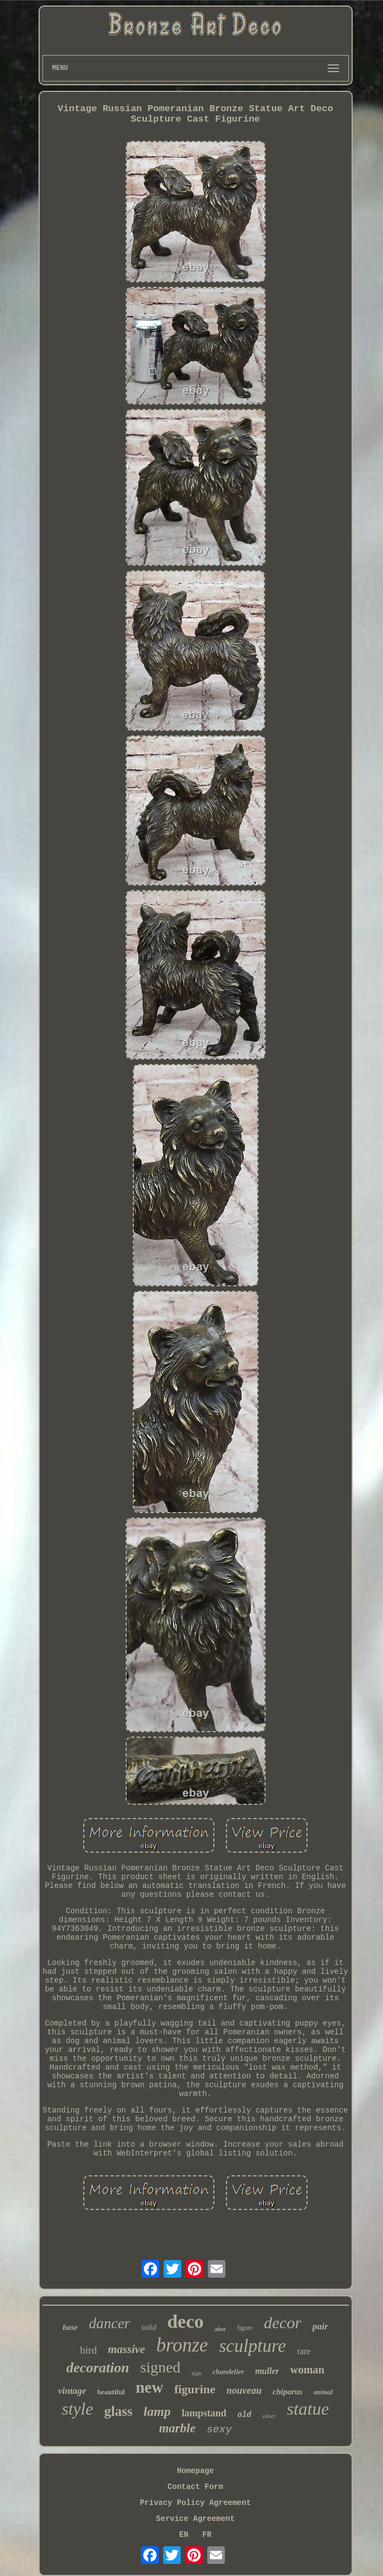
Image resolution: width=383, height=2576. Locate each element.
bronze (182, 2345)
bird (88, 2350)
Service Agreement (195, 2518)
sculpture (252, 2346)
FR (207, 2534)
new (149, 2387)
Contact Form (195, 2486)
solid (148, 2327)
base (70, 2327)
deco (185, 2321)
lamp (156, 2411)
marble (177, 2428)
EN (183, 2534)
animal (323, 2392)
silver (269, 2416)
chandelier (228, 2371)
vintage (72, 2391)
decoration (97, 2368)
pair (320, 2326)
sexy (219, 2430)
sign (197, 2373)
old (244, 2414)
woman (307, 2370)
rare (304, 2351)
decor (282, 2322)
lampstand (204, 2413)
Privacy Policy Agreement (195, 2502)
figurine (194, 2389)
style (77, 2409)
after (220, 2329)
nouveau (244, 2390)
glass (118, 2411)
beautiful (111, 2392)
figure (245, 2328)
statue (307, 2409)
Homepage (195, 2470)
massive (126, 2349)
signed (160, 2367)
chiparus (288, 2391)
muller (267, 2371)
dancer (109, 2323)
